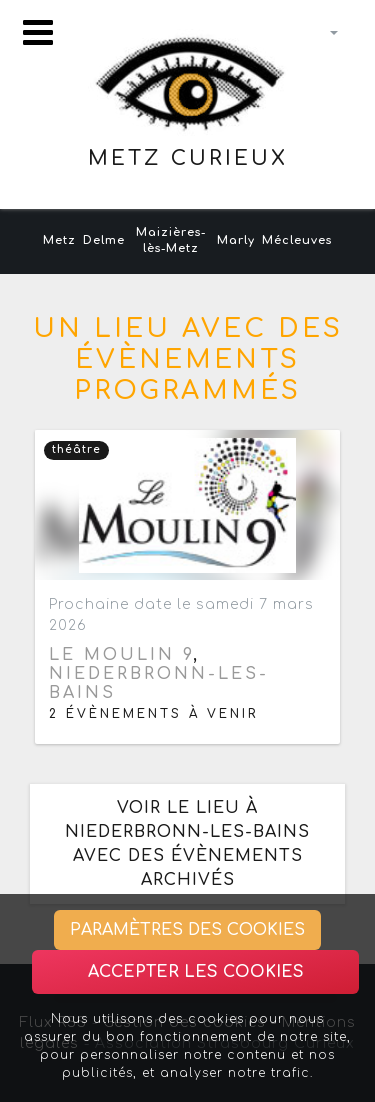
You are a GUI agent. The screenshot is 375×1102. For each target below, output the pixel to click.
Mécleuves (297, 240)
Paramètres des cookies (187, 930)
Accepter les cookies (196, 972)
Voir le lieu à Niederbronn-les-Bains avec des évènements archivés (187, 844)
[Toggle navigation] (38, 32)
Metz (59, 240)
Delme (104, 240)
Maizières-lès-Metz (171, 241)
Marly (236, 240)
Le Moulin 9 (121, 655)
